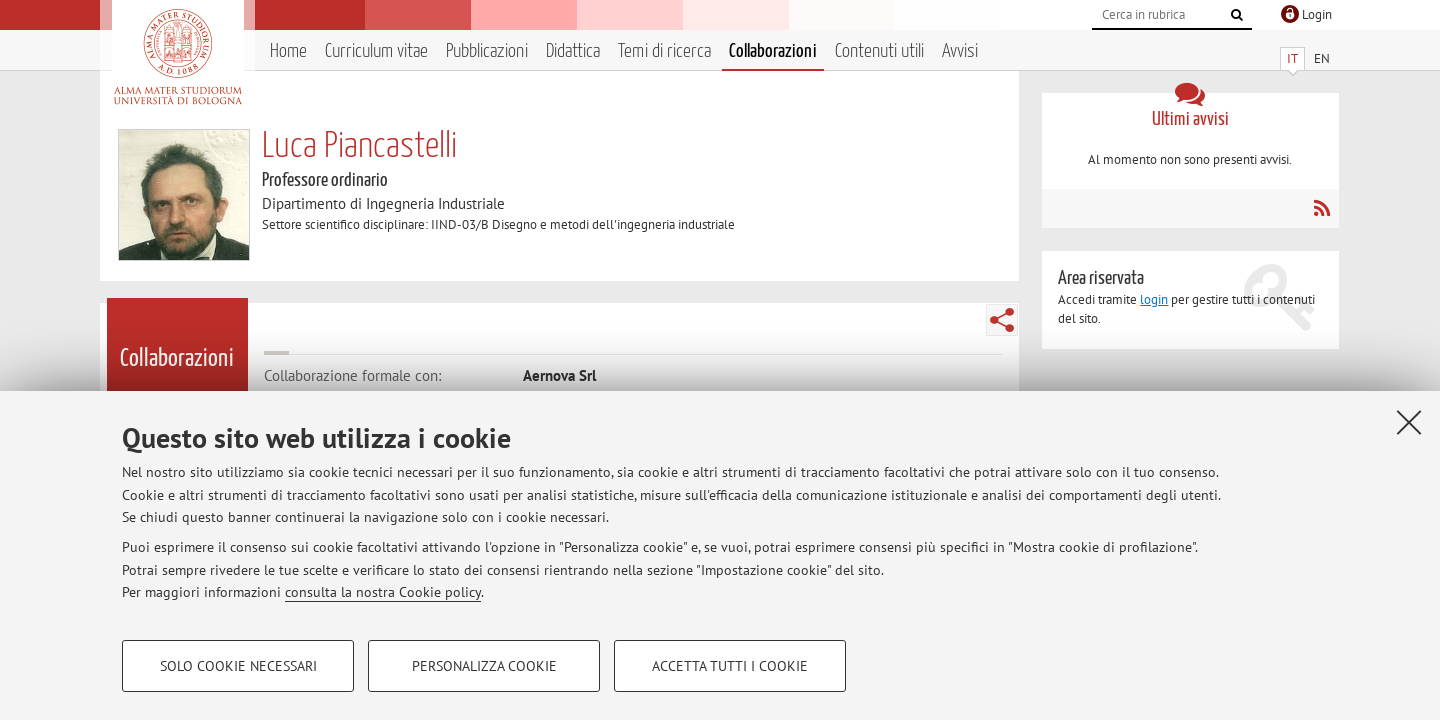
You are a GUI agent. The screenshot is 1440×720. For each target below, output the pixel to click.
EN (1322, 58)
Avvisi (960, 51)
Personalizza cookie (484, 666)
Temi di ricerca (664, 51)
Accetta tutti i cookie (730, 666)
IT (1292, 58)
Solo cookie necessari (238, 666)
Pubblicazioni (487, 51)
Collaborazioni (773, 51)
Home (288, 51)
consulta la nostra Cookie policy (383, 592)
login (1154, 299)
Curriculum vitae (376, 51)
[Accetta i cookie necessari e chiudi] (1409, 422)
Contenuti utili (879, 51)
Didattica (573, 51)
